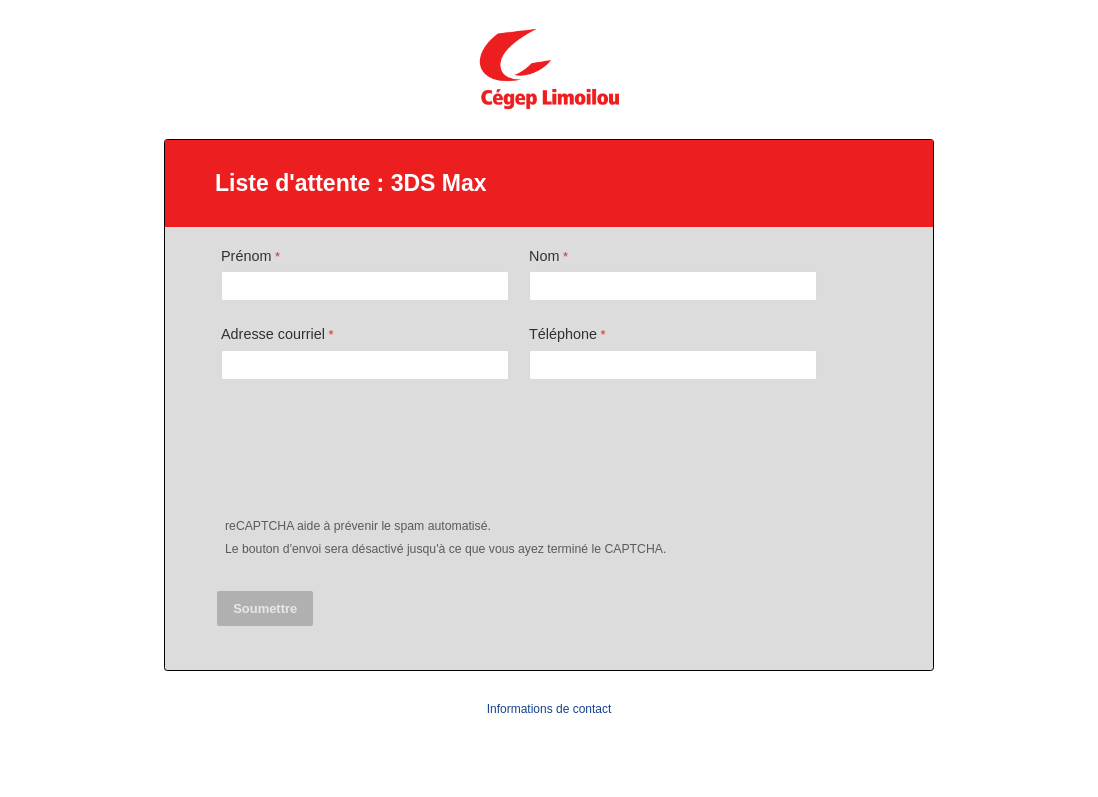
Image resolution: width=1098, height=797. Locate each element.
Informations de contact (549, 709)
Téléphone (563, 334)
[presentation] (371, 453)
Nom (544, 256)
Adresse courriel (273, 334)
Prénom (246, 256)
